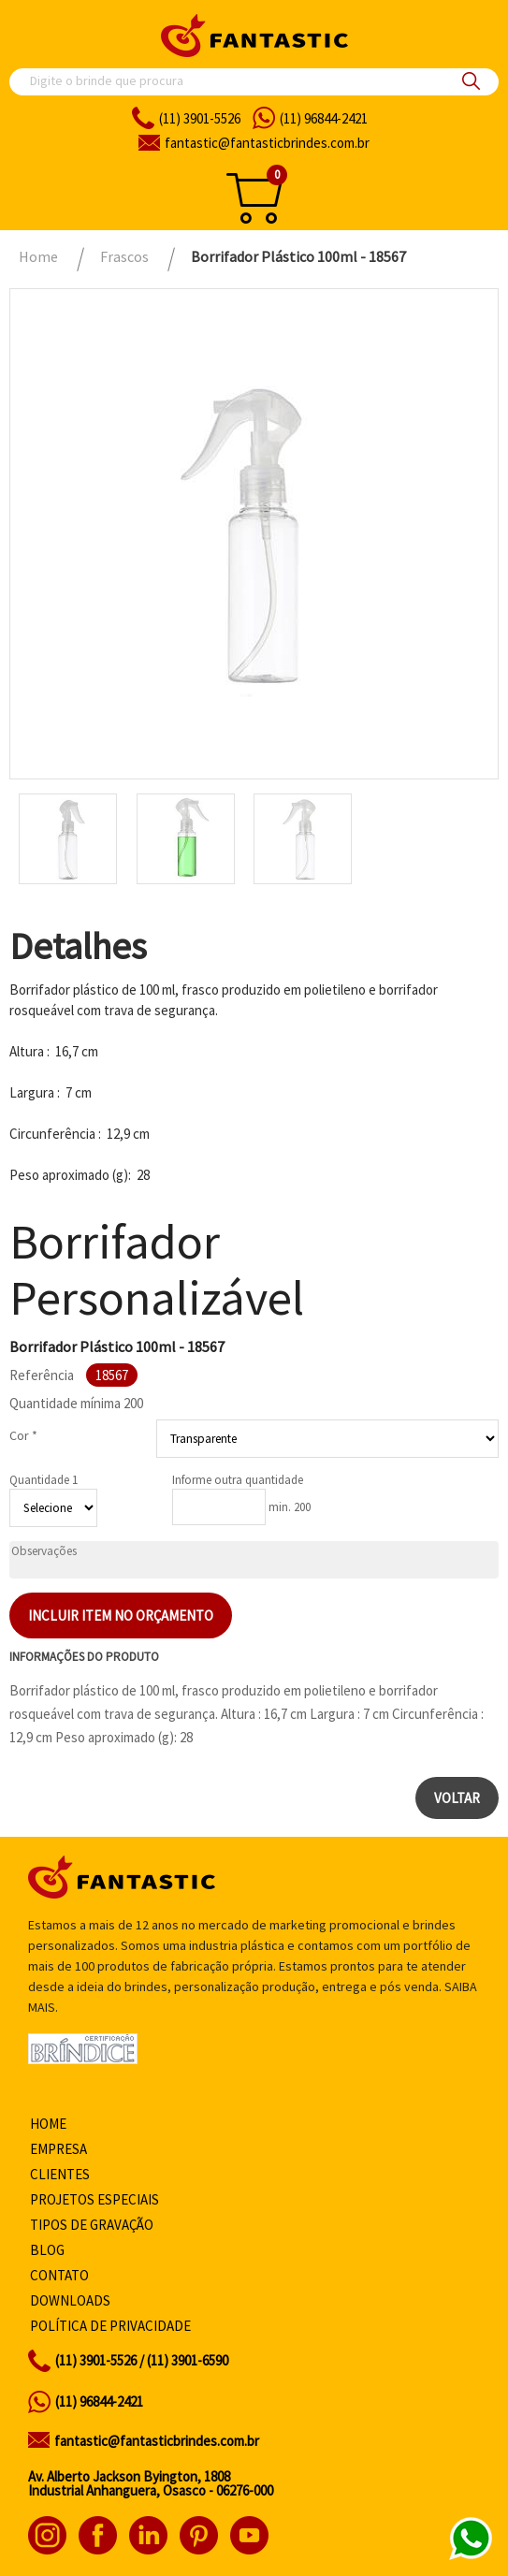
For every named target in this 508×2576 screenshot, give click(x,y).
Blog (47, 2250)
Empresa (58, 2149)
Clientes (60, 2174)
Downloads (70, 2300)
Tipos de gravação (91, 2225)
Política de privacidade (110, 2326)
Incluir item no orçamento (120, 1615)
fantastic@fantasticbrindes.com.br (156, 2441)
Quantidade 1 (43, 1480)
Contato (59, 2275)
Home (48, 2123)
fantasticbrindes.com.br (267, 143)
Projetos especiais (94, 2199)
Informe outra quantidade (237, 1480)
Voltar (457, 1798)
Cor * (23, 1435)
